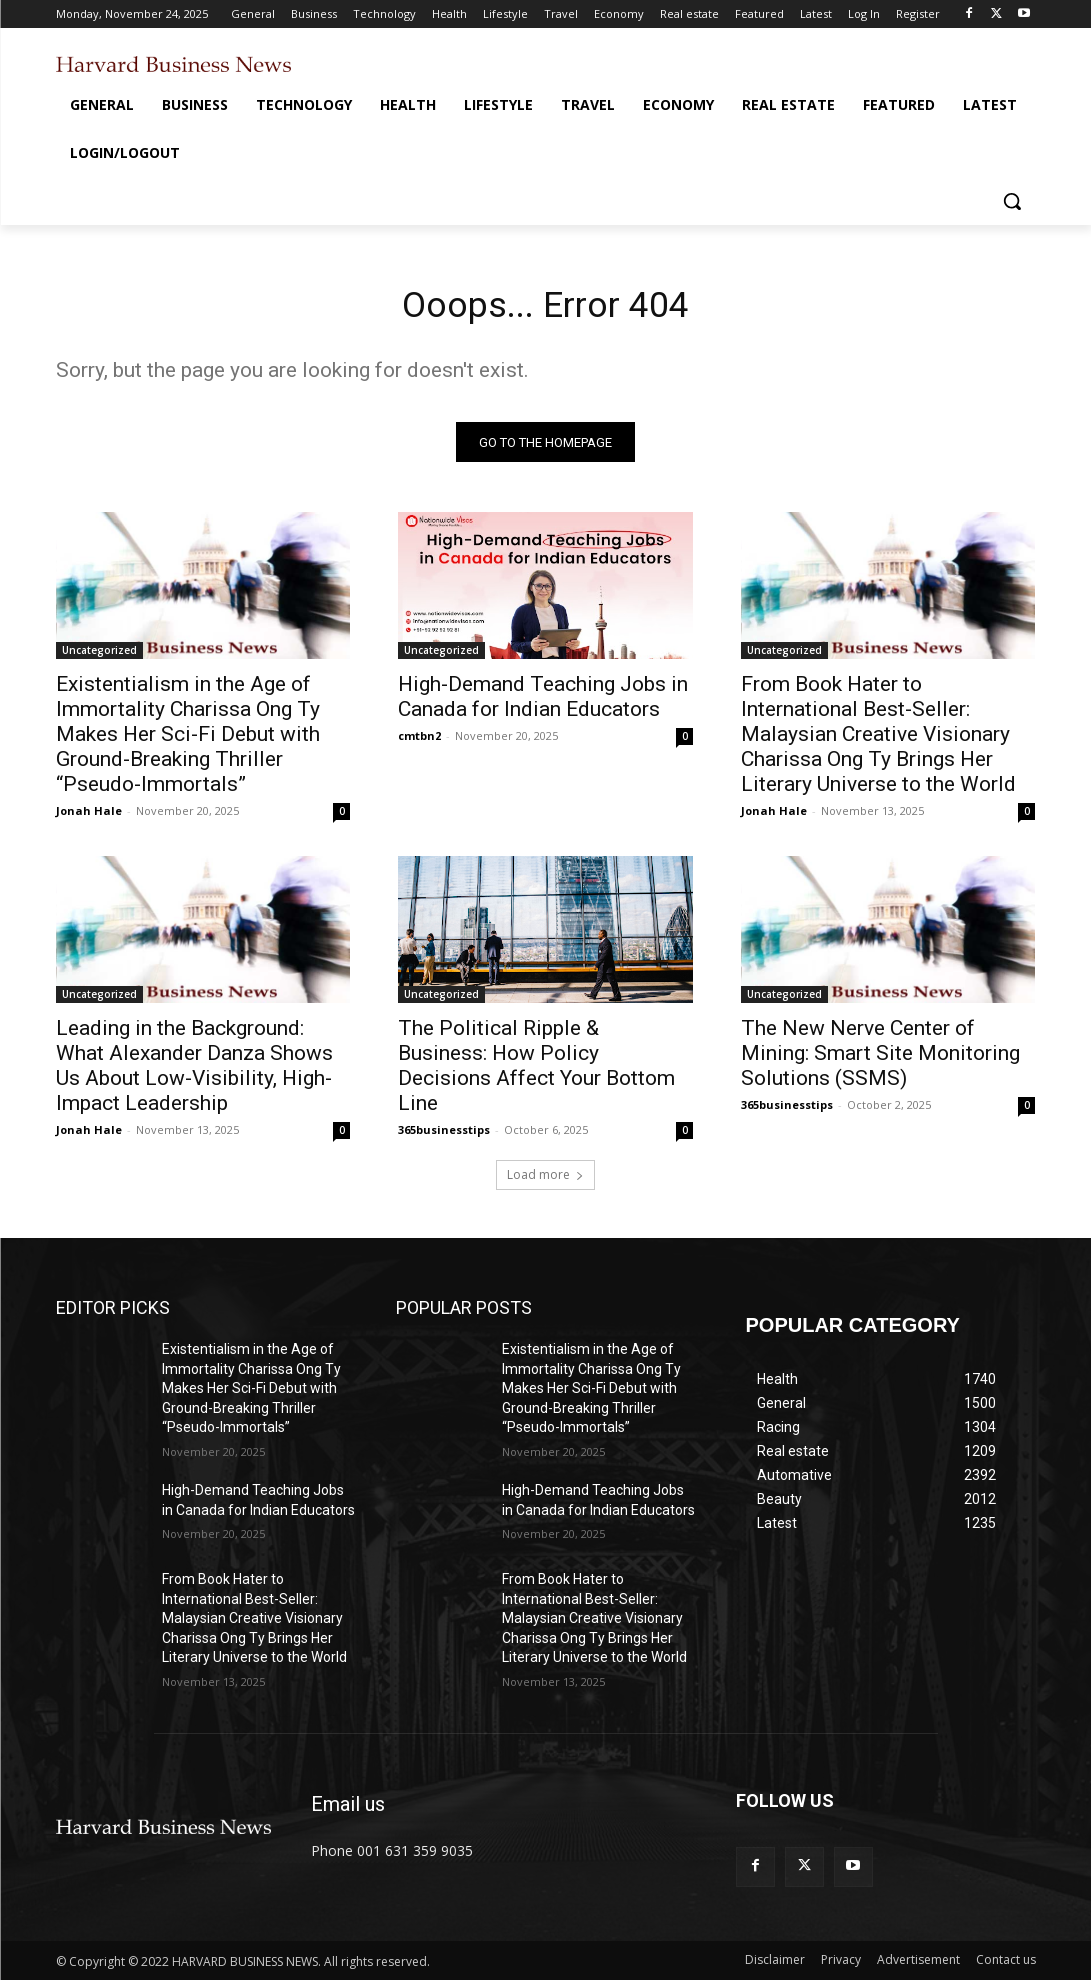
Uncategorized (99, 657)
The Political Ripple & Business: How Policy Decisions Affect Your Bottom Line (536, 1073)
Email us (348, 1811)
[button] (1012, 201)
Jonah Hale (89, 817)
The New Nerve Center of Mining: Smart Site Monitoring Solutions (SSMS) (880, 1061)
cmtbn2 (419, 742)
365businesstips (444, 1137)
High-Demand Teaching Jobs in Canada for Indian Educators (543, 703)
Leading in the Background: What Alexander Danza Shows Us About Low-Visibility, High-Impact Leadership (194, 1073)
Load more (545, 1181)
